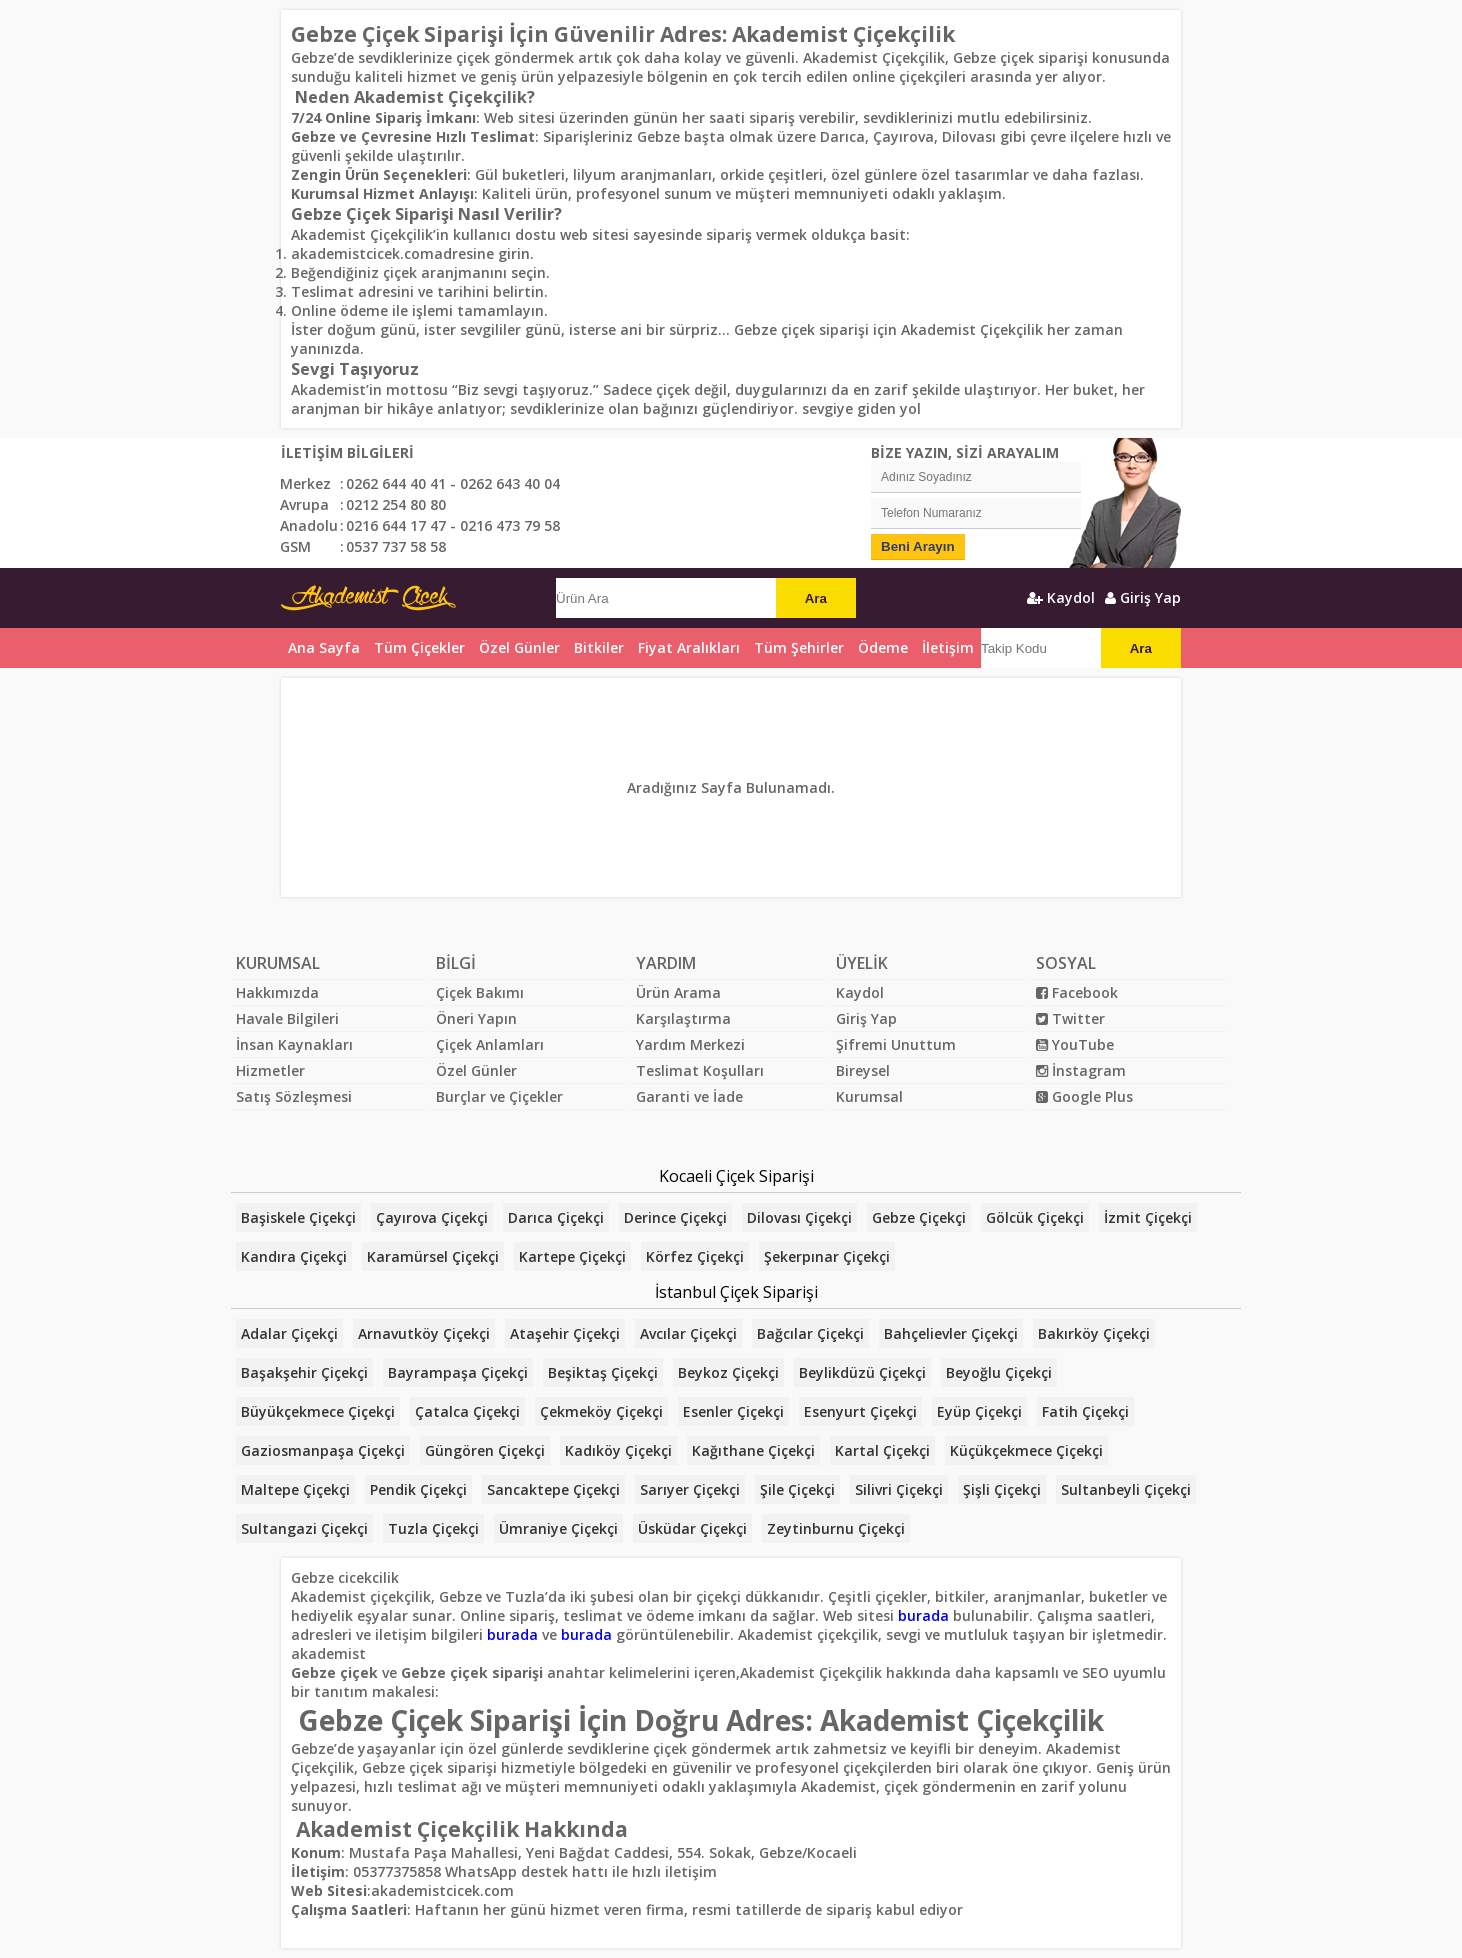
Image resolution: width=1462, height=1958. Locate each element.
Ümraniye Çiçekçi (558, 1528)
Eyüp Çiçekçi (979, 1411)
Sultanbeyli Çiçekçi (1126, 1489)
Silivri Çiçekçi (899, 1489)
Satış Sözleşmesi (294, 1096)
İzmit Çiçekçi (1148, 1217)
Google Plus (1084, 1096)
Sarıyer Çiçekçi (690, 1489)
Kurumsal (869, 1096)
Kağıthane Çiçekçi (753, 1450)
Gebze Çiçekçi (919, 1217)
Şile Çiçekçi (797, 1489)
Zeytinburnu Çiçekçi (836, 1528)
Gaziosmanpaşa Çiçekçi (323, 1450)
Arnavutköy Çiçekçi (424, 1333)
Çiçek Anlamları (490, 1044)
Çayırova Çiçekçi (432, 1217)
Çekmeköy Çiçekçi (601, 1411)
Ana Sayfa (324, 647)
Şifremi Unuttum (896, 1044)
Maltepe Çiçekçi (295, 1489)
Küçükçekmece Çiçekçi (1026, 1450)
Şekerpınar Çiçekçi (827, 1256)
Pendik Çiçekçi (418, 1489)
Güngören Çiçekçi (485, 1450)
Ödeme (883, 647)
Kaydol (1061, 597)
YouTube (1075, 1044)
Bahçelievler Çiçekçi (951, 1333)
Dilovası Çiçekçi (799, 1217)
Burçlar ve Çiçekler (499, 1096)
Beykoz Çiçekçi (728, 1372)
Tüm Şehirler (799, 647)
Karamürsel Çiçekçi (433, 1256)
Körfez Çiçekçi (695, 1256)
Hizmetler (270, 1070)
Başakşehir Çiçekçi (304, 1372)
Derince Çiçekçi (675, 1217)
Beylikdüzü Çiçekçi (862, 1372)
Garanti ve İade (689, 1096)
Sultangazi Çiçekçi (304, 1528)
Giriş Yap (1143, 597)
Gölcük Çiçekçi (1035, 1217)
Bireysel (863, 1070)
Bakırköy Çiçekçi (1094, 1333)
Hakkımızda (277, 992)
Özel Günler (476, 1070)
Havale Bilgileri (287, 1018)
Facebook (1077, 992)
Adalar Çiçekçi (289, 1333)
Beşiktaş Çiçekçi (603, 1372)
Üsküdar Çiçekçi (692, 1528)
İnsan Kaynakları (294, 1044)
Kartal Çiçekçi (882, 1450)
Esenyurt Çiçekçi (860, 1411)
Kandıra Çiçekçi (294, 1256)
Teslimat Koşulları (700, 1070)
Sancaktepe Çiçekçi (553, 1489)
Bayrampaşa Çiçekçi (458, 1372)
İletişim (948, 647)
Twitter (1070, 1018)
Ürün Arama (678, 992)
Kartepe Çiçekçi (572, 1256)
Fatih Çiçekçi (1085, 1411)
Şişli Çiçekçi (1002, 1489)
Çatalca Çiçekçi (467, 1411)
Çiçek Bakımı (480, 992)
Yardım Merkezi (690, 1044)
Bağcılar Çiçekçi (810, 1333)
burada (923, 1615)
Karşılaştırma (683, 1018)
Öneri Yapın (476, 1018)
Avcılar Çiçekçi (688, 1333)
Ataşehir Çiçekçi (565, 1333)
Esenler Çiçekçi (733, 1411)
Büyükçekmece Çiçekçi (318, 1411)
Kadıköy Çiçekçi (618, 1450)
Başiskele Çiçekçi (298, 1217)
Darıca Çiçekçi (556, 1217)
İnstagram (1081, 1070)
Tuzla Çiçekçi (433, 1528)
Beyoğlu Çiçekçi (999, 1372)
